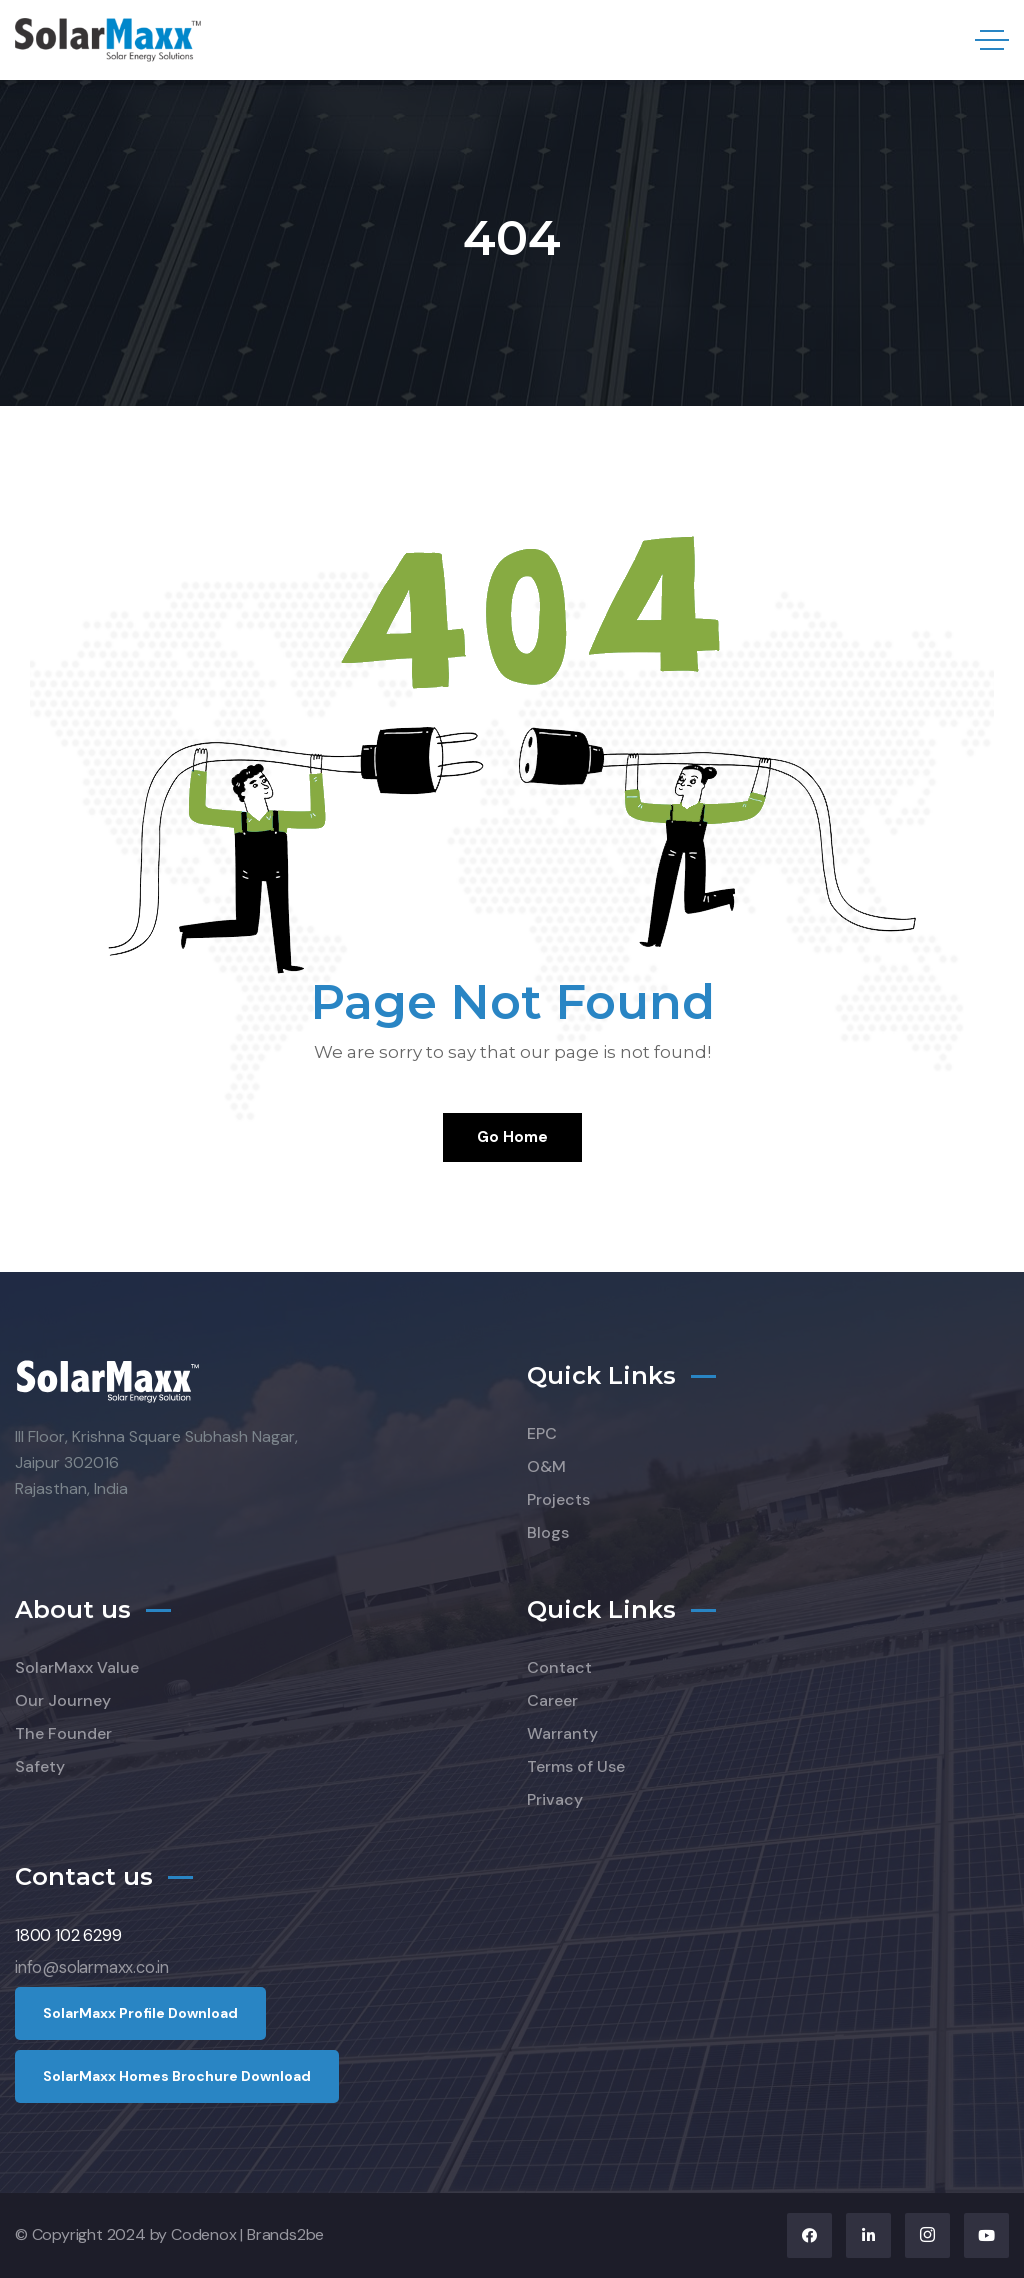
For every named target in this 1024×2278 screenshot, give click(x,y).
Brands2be (285, 2234)
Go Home (512, 1137)
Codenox (204, 2234)
